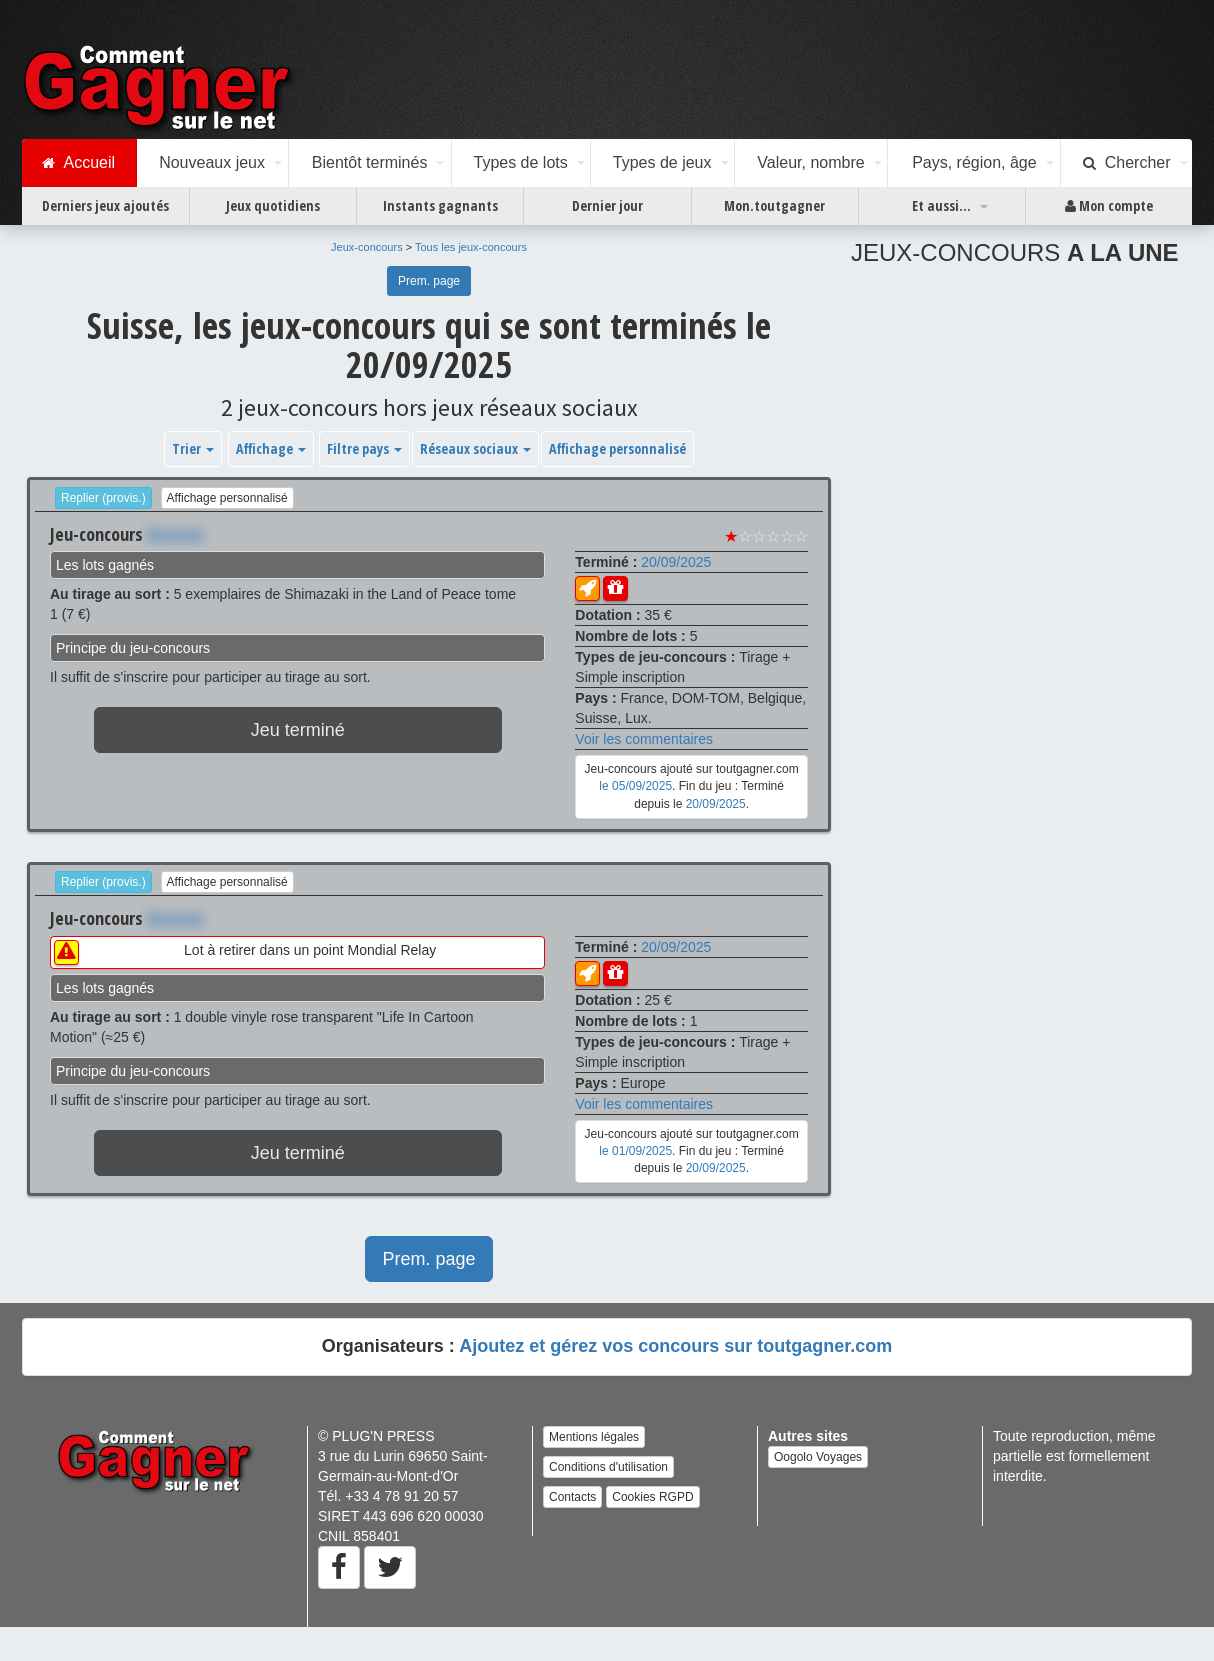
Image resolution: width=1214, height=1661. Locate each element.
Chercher (1127, 163)
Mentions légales (594, 1437)
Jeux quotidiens (273, 205)
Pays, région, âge (974, 162)
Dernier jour (607, 205)
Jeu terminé (298, 730)
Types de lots (520, 162)
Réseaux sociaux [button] (475, 448)
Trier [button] (193, 448)
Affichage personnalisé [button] (617, 448)
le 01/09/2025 (635, 1151)
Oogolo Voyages (818, 1457)
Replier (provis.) (103, 498)
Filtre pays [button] (364, 448)
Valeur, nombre (810, 162)
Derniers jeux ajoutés (105, 205)
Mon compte (1109, 206)
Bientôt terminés (370, 162)
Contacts (572, 1497)
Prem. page (429, 281)
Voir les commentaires (644, 739)
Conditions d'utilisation (608, 1467)
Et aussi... (941, 205)
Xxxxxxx (175, 534)
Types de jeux (662, 162)
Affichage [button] (271, 448)
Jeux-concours (367, 247)
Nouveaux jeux (212, 162)
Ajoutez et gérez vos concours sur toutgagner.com (675, 1346)
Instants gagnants (440, 205)
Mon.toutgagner (774, 205)
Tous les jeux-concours (471, 247)
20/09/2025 (676, 562)
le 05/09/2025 (635, 786)
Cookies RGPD (652, 1497)
